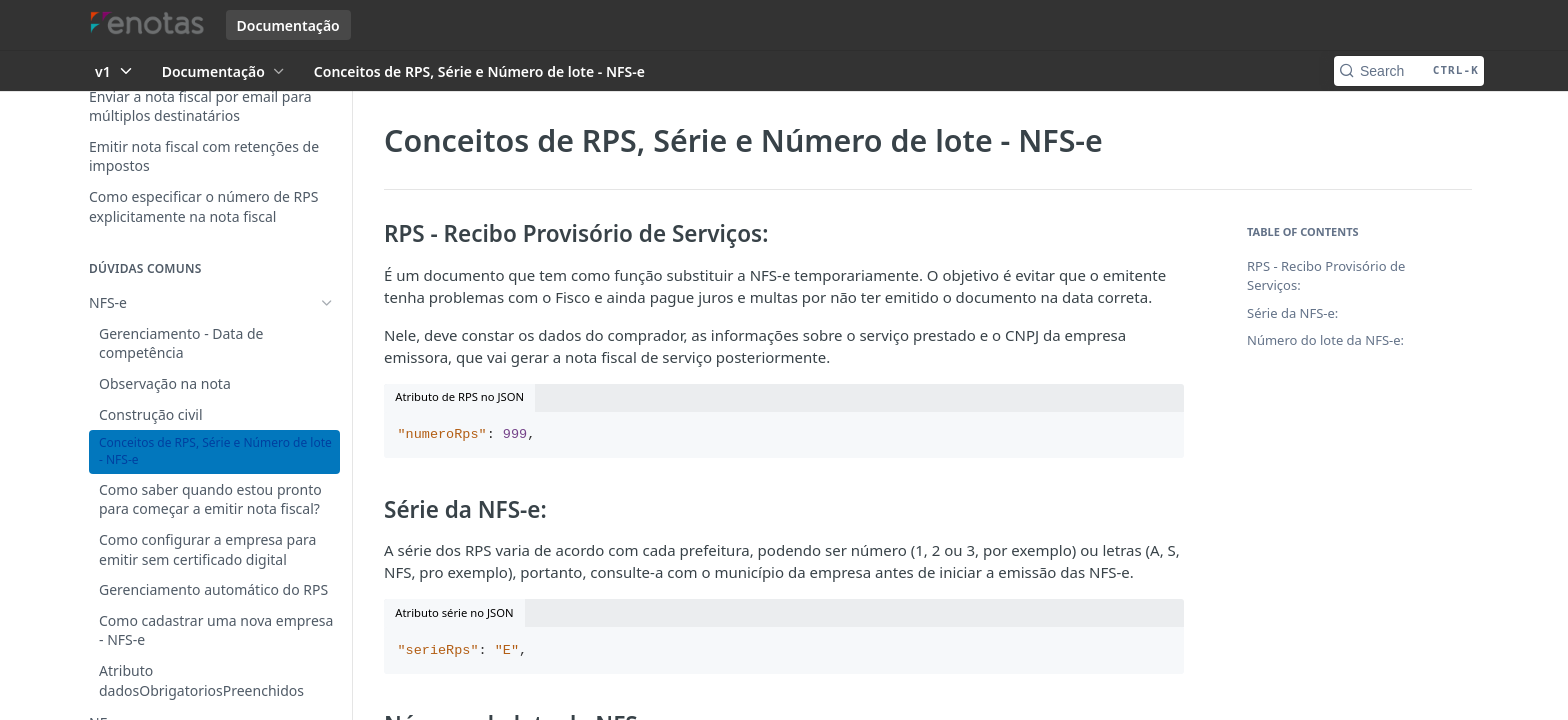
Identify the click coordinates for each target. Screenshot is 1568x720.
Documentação (288, 25)
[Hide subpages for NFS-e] (327, 303)
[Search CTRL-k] (1409, 71)
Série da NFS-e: (1292, 313)
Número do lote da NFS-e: (1325, 340)
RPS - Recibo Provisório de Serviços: (1326, 276)
